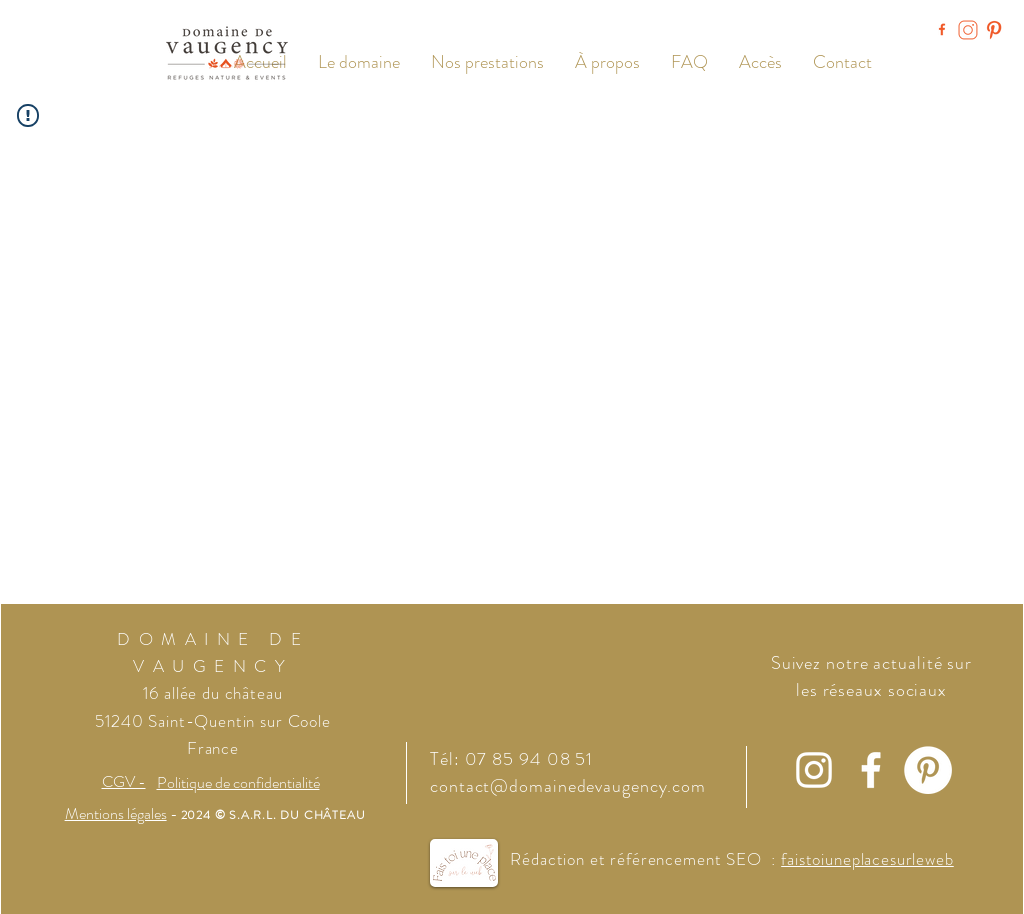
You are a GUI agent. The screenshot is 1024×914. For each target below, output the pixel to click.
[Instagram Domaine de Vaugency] (968, 30)
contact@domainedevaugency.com (568, 786)
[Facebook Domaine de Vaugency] (942, 30)
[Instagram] (814, 770)
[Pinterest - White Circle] (928, 770)
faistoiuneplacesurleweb (867, 859)
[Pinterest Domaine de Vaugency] (994, 30)
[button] (487, 62)
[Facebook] (871, 770)
